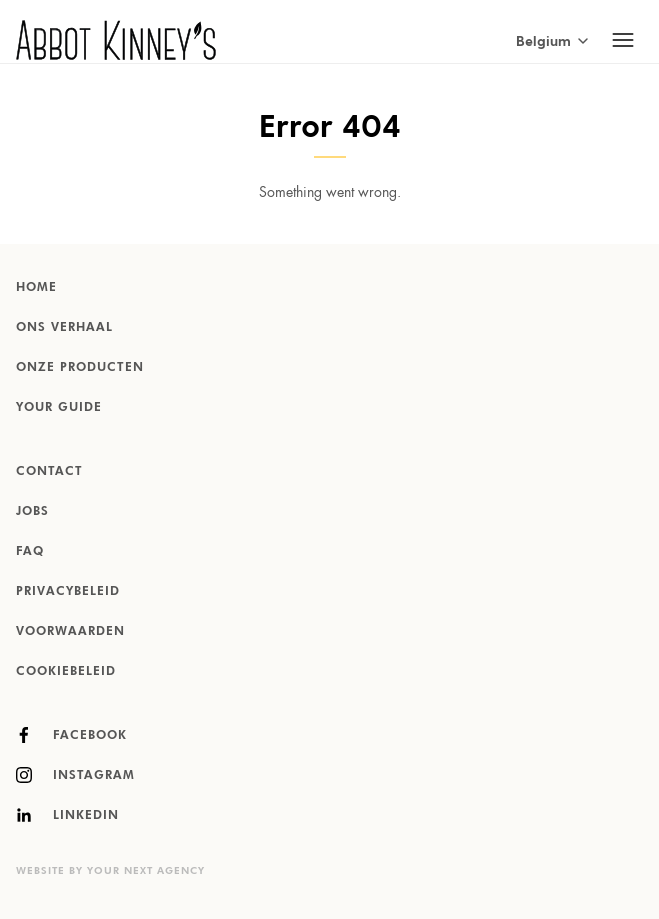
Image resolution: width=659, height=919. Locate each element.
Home (36, 288)
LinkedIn (67, 815)
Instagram (75, 775)
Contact (49, 472)
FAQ (30, 552)
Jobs (32, 512)
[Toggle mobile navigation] (623, 40)
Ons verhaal (64, 328)
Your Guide (59, 408)
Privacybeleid (68, 592)
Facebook (71, 735)
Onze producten (80, 368)
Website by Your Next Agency (110, 871)
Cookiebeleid (66, 672)
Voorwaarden (70, 632)
